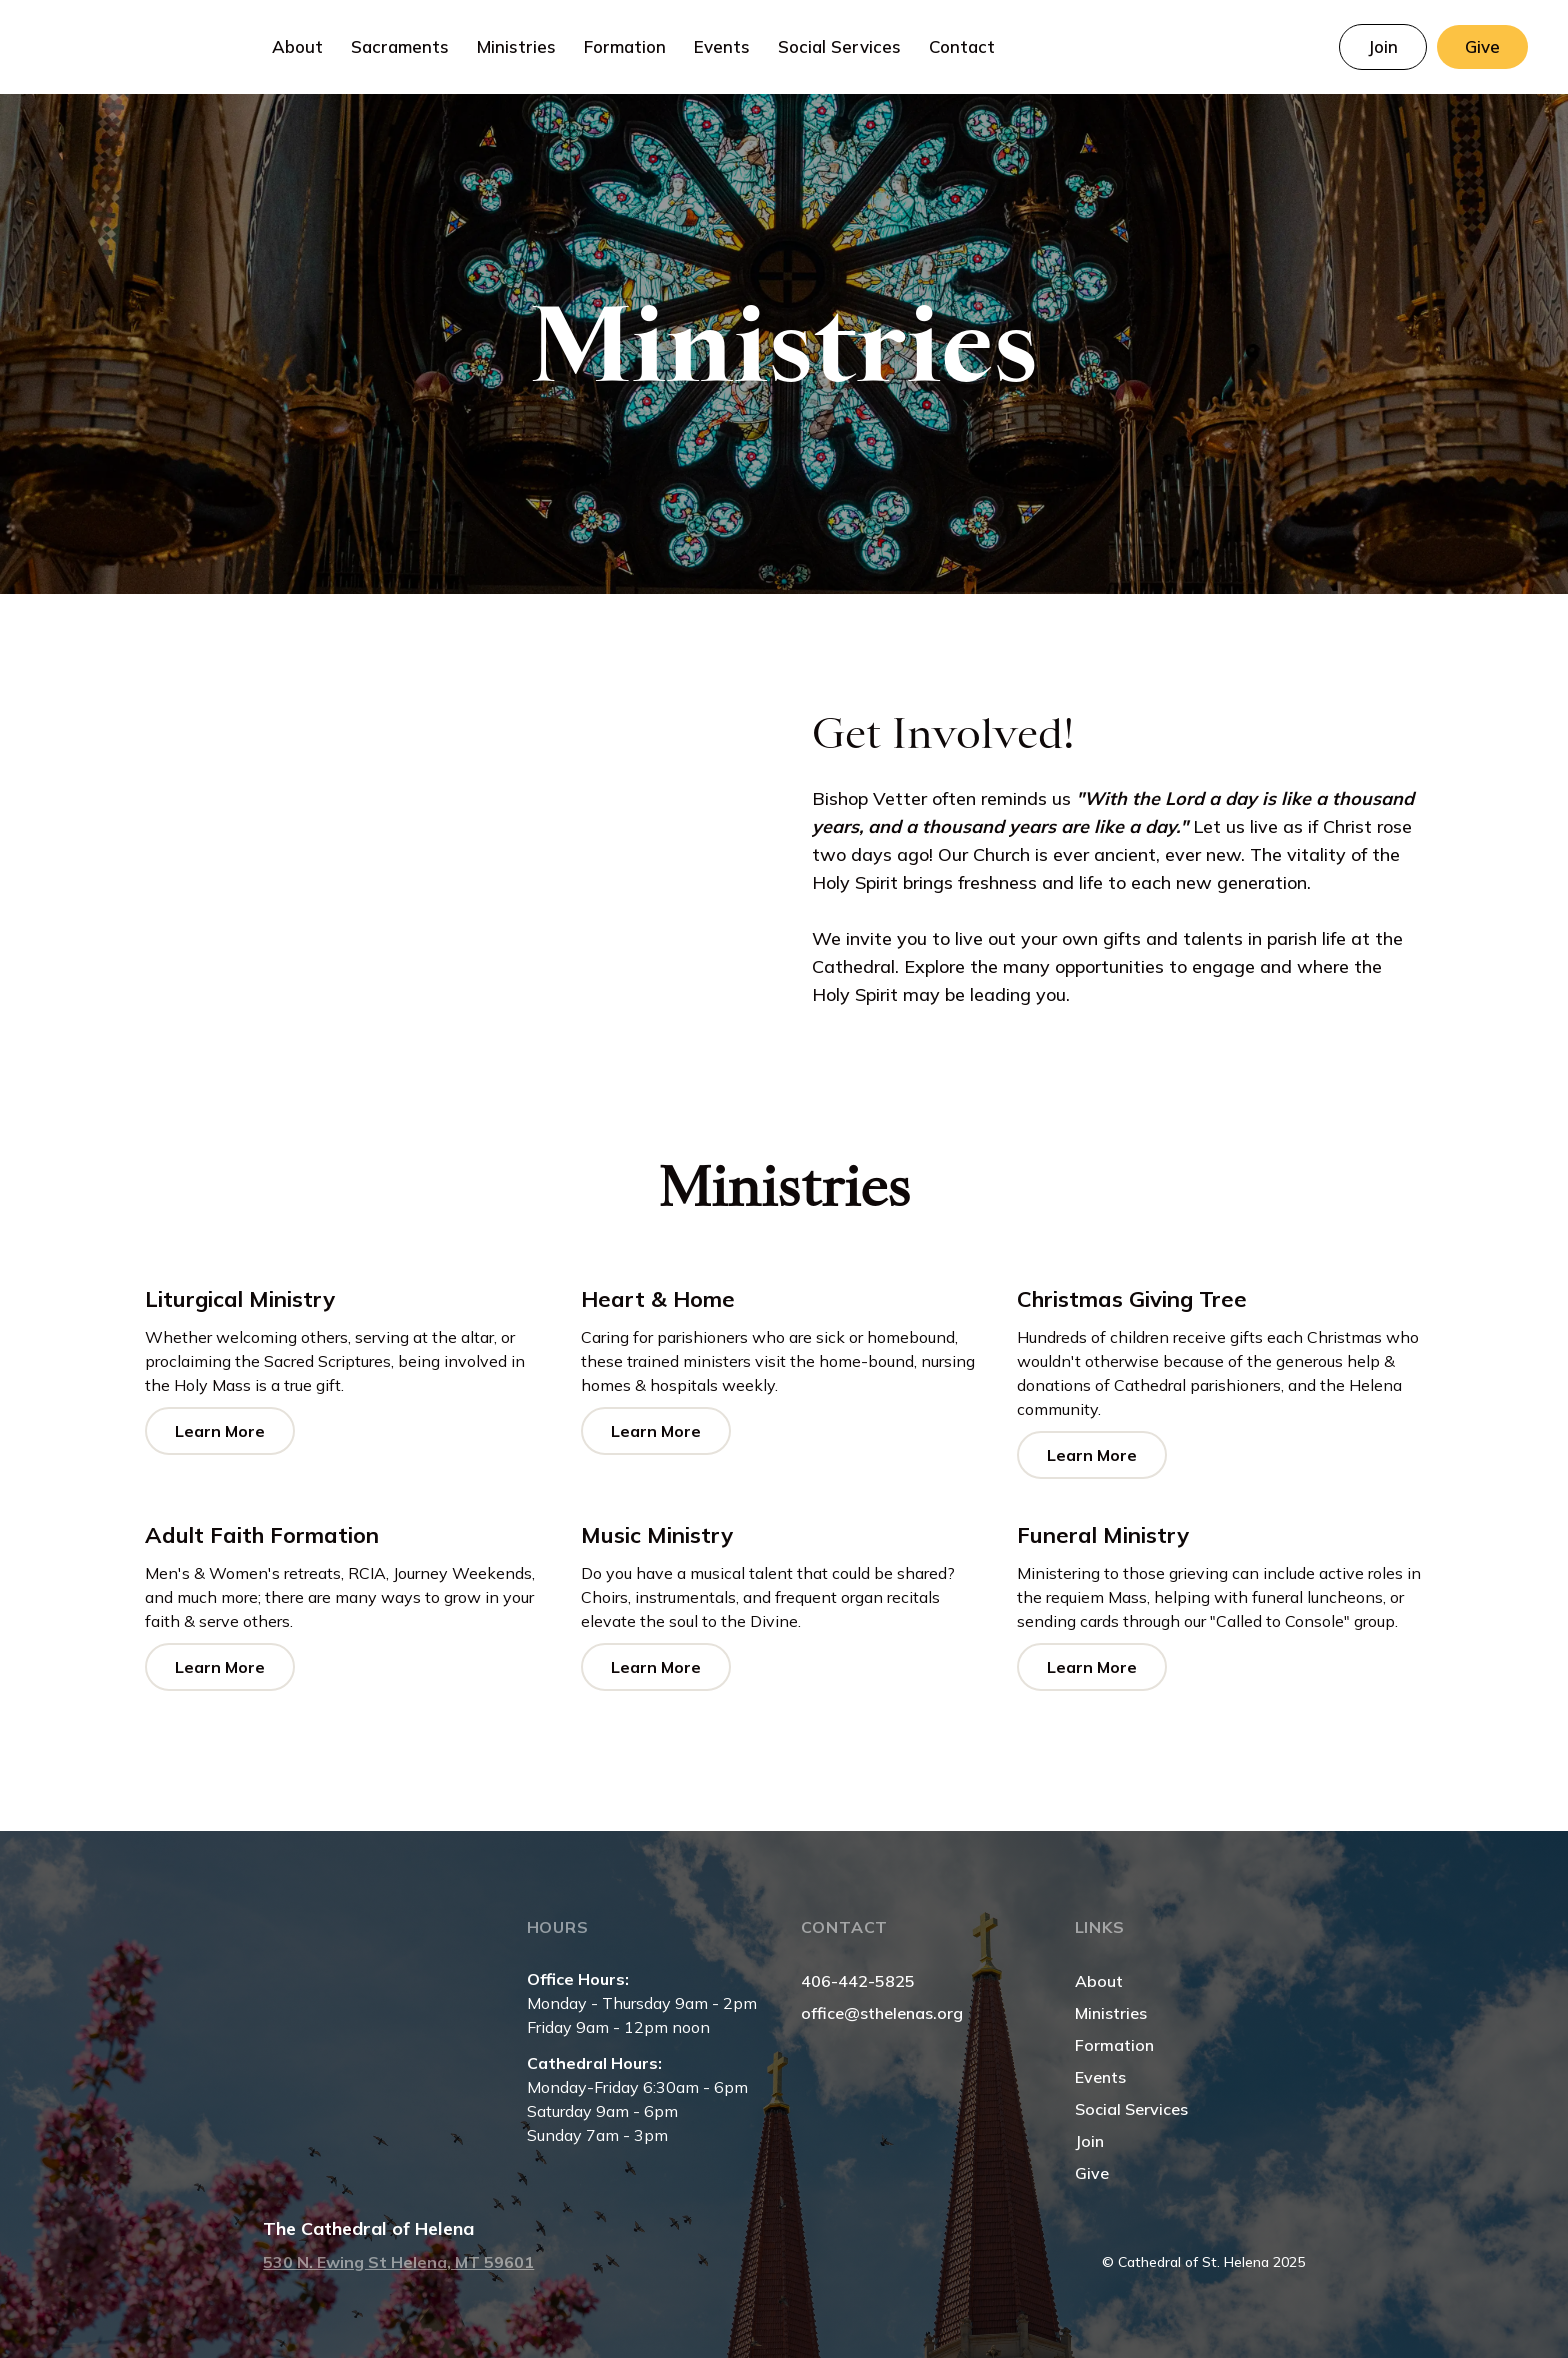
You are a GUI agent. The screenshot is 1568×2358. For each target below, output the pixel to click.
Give (1092, 2173)
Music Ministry (657, 1535)
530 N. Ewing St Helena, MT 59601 (398, 2262)
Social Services (839, 46)
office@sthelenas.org (882, 2013)
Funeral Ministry (1103, 1535)
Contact (962, 46)
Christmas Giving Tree (1132, 1299)
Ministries (1111, 2013)
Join (1089, 2141)
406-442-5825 (858, 1981)
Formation (1114, 2045)
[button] (297, 47)
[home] (129, 47)
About (1099, 1981)
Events (722, 46)
